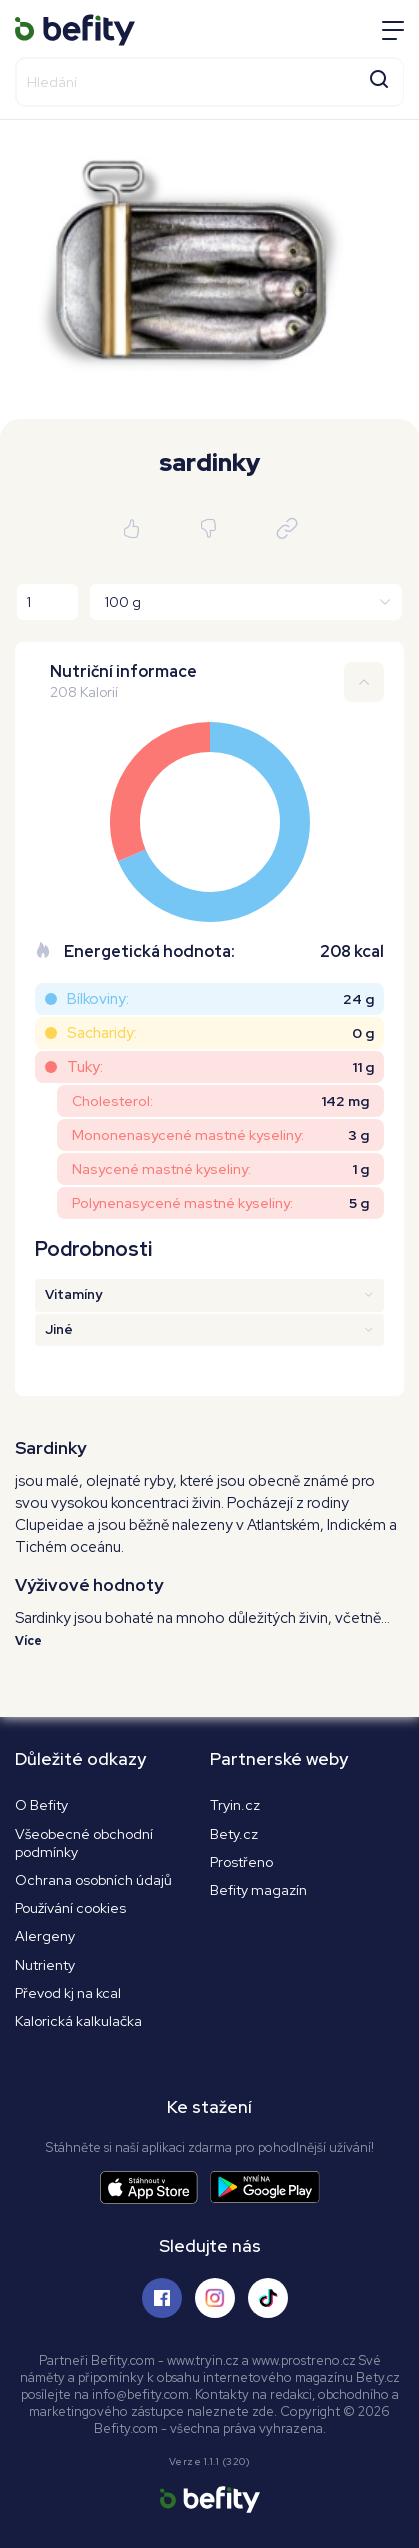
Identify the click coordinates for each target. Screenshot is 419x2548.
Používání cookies (70, 1908)
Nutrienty (45, 1965)
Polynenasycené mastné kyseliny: (182, 1203)
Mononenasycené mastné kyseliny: (188, 1135)
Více (28, 1641)
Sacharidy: (102, 1033)
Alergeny (45, 1936)
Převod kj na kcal (68, 1993)
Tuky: (85, 1067)
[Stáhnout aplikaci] (155, 2187)
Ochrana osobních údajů (93, 1880)
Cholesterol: (112, 1101)
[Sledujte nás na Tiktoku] (268, 2298)
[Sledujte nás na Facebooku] (162, 2298)
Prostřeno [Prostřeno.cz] (241, 1862)
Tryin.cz (235, 1805)
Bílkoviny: (98, 999)
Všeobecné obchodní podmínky (84, 1843)
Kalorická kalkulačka (78, 2021)
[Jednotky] (246, 602)
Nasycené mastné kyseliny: (161, 1169)
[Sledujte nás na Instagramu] (215, 2298)
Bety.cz (234, 1834)
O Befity (41, 1805)
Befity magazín (258, 1890)
